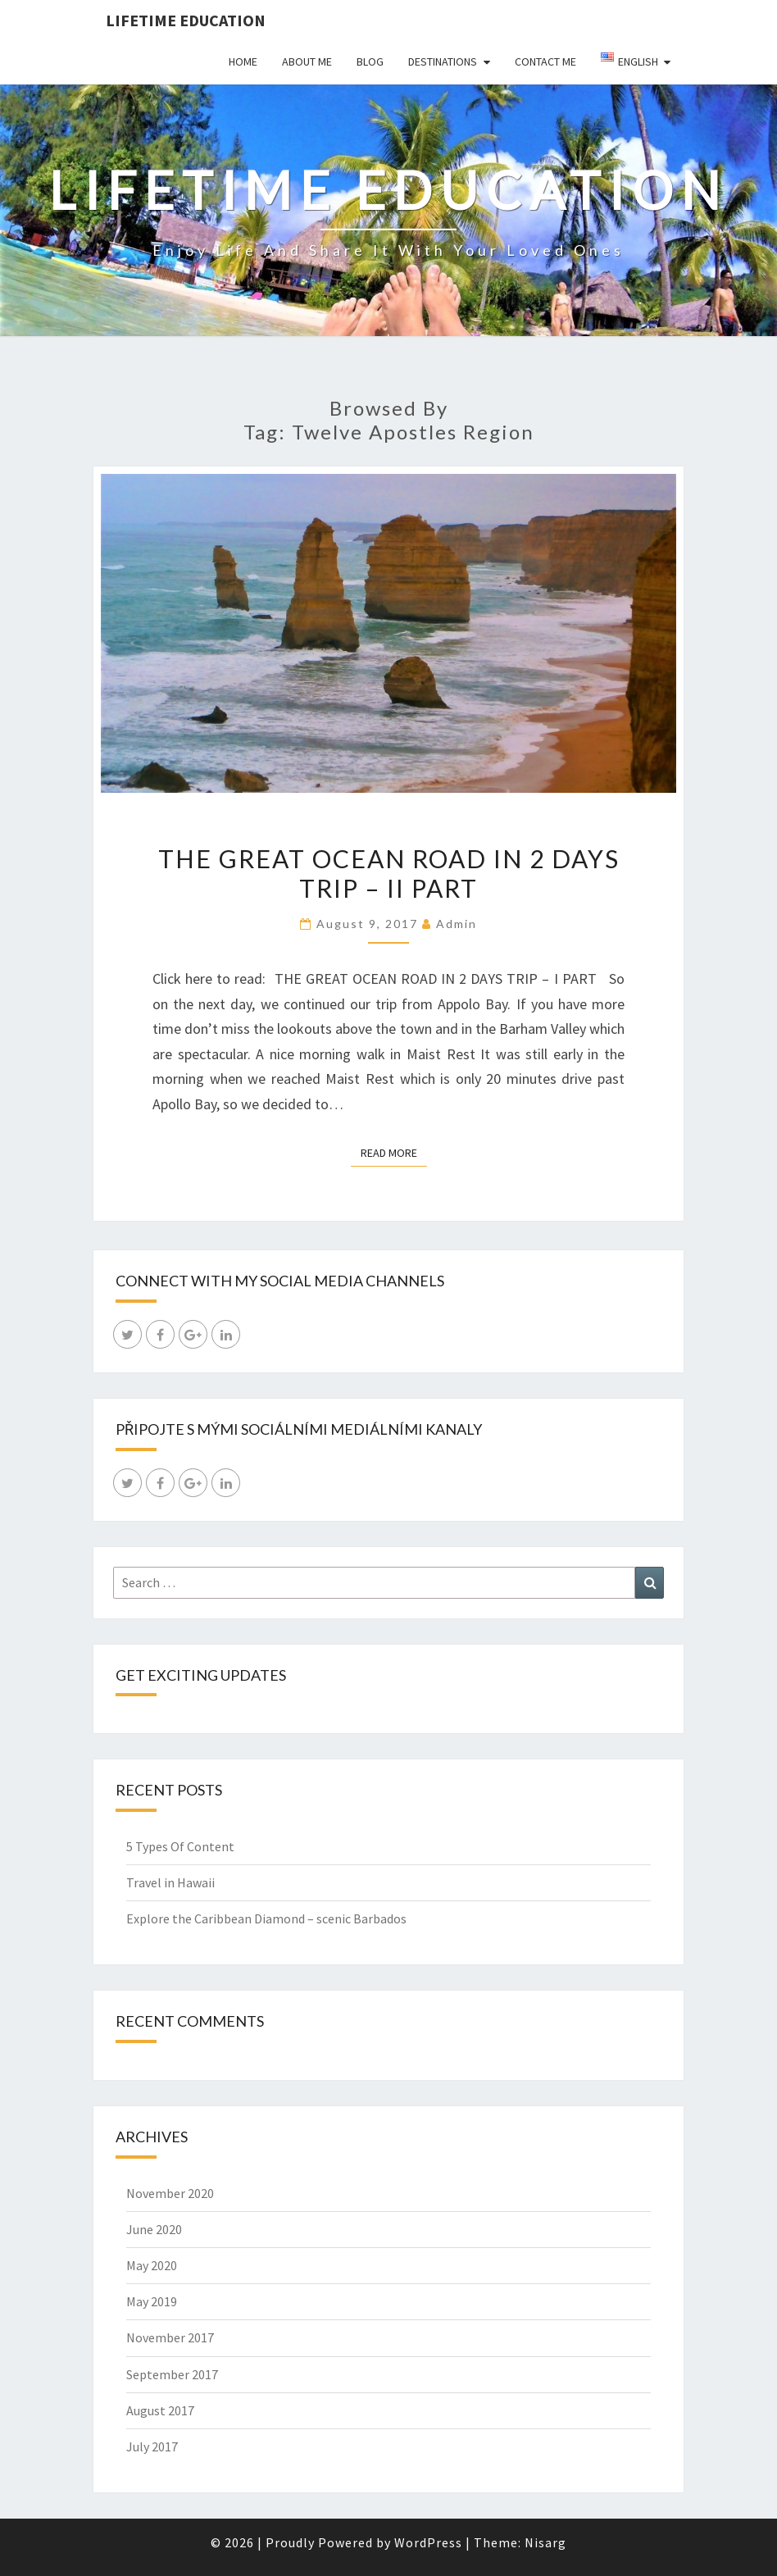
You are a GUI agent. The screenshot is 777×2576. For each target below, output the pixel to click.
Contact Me (545, 61)
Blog (370, 61)
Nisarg (545, 2542)
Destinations (442, 61)
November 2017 (170, 2337)
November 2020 (170, 2193)
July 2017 (152, 2446)
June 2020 (154, 2229)
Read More (394, 1152)
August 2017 (160, 2410)
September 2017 (172, 2374)
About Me (307, 61)
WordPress (428, 2542)
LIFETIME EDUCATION (186, 20)
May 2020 (151, 2265)
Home (243, 61)
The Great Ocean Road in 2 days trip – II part (389, 873)
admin (456, 924)
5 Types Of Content (180, 1846)
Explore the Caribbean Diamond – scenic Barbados (266, 1918)
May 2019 (151, 2301)
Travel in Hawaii (170, 1882)
